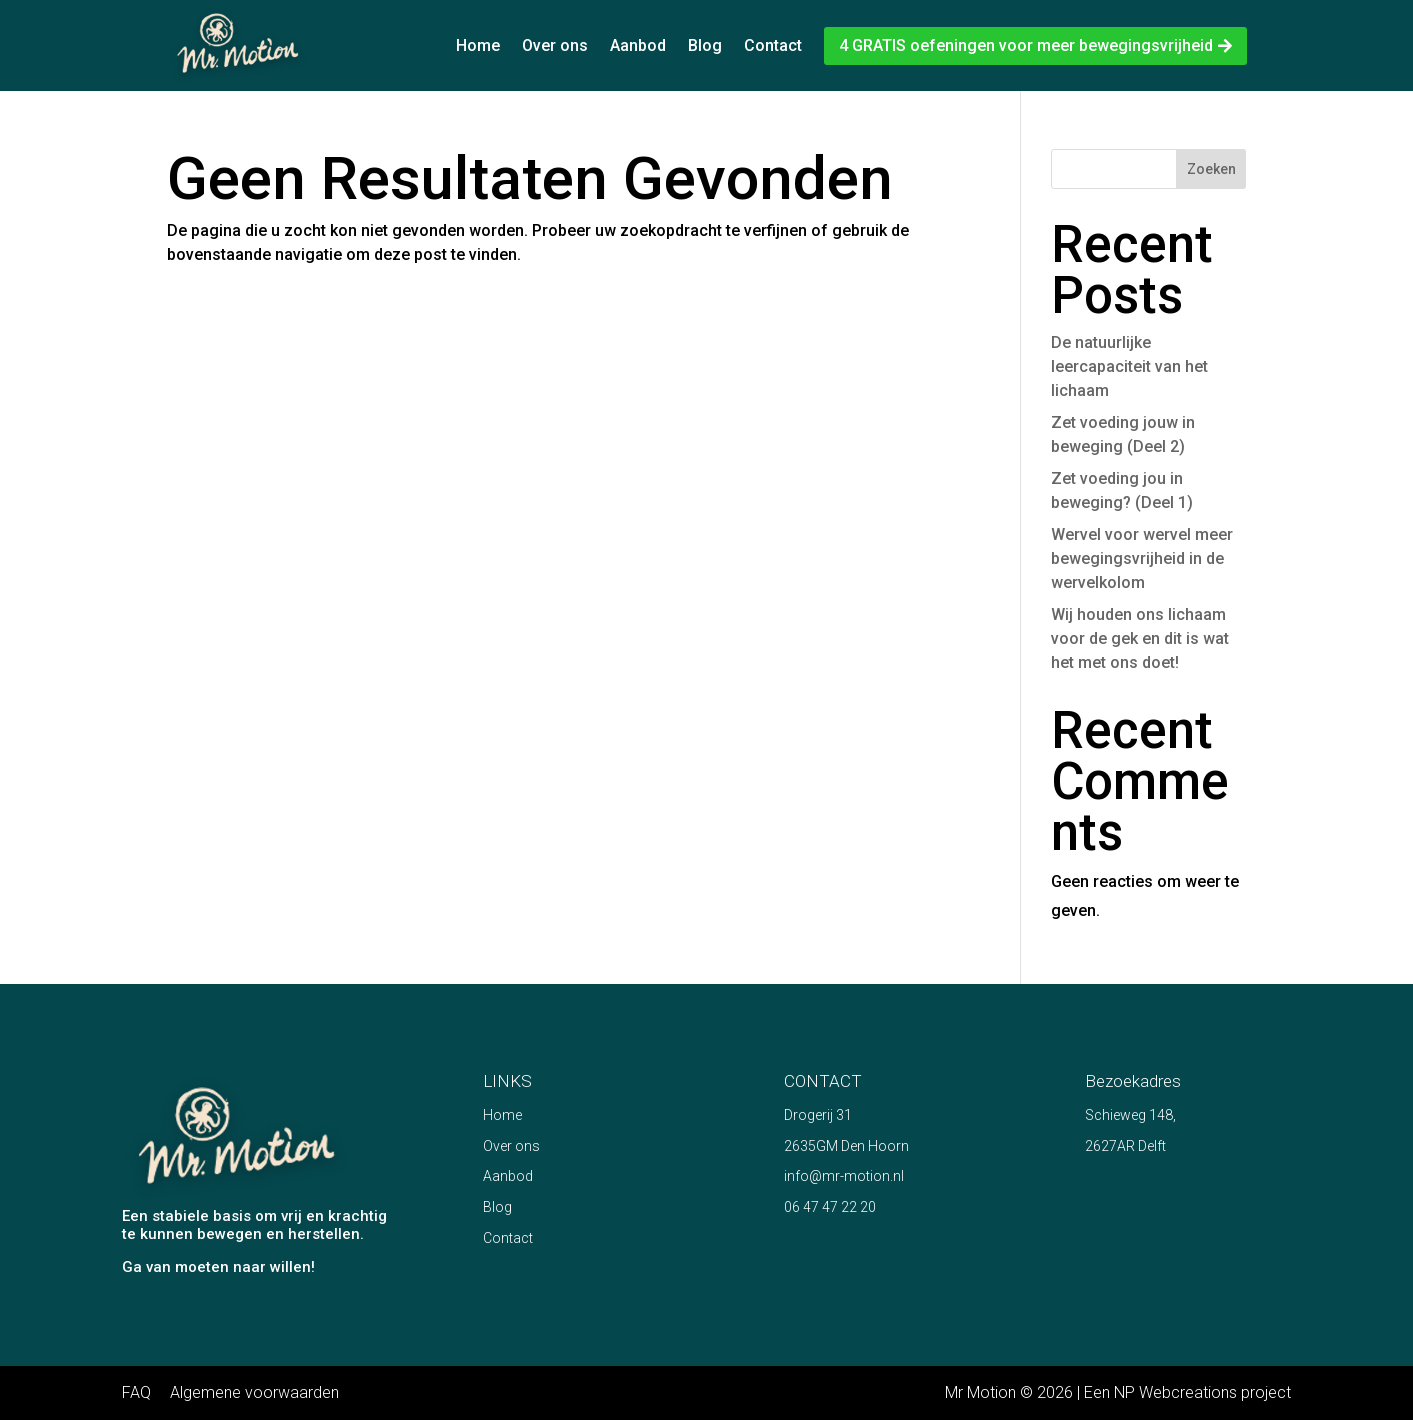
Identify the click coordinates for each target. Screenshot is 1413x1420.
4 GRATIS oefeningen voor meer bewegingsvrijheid (1026, 45)
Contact (773, 45)
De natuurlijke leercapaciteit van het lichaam (1129, 366)
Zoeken (1211, 169)
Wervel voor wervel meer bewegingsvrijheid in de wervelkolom (1142, 558)
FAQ (136, 1392)
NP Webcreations (1175, 1392)
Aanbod (638, 45)
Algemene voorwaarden (254, 1392)
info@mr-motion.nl (844, 1176)
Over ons (555, 45)
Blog (705, 45)
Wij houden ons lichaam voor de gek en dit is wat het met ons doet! (1140, 638)
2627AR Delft (1125, 1146)
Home (478, 45)
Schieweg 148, (1130, 1115)
